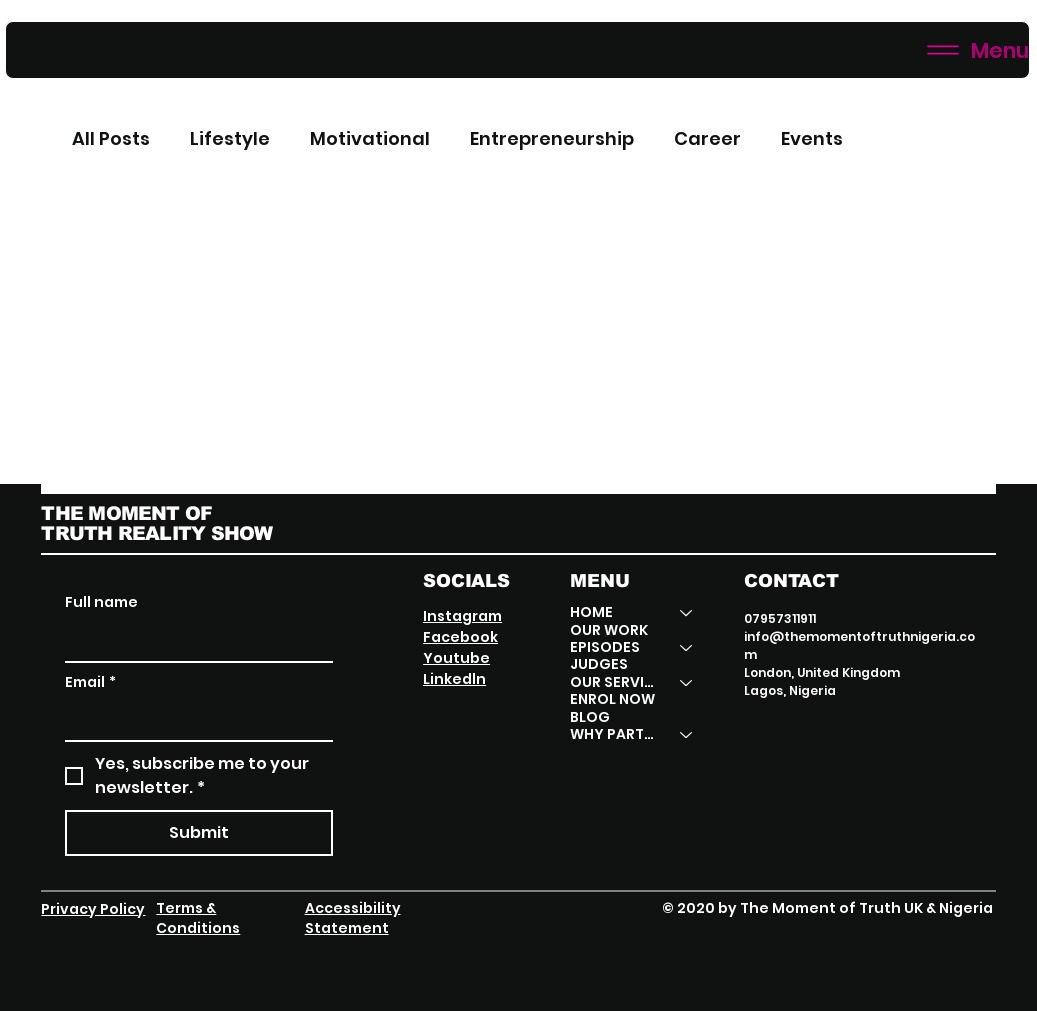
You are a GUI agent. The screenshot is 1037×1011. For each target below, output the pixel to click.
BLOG (590, 717)
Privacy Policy (93, 909)
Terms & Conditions (198, 918)
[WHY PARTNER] (687, 734)
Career (707, 139)
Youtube (456, 658)
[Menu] (517, 50)
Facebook (460, 637)
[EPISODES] (687, 647)
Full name (101, 602)
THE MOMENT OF (126, 513)
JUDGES (599, 664)
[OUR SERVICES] (687, 682)
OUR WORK (609, 630)
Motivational (370, 139)
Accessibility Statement (353, 918)
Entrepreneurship (552, 139)
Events (812, 139)
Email (90, 683)
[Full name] (193, 641)
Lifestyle (230, 139)
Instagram (462, 616)
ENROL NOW (612, 699)
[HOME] (687, 612)
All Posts (111, 139)
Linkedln (454, 679)
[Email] (193, 720)
